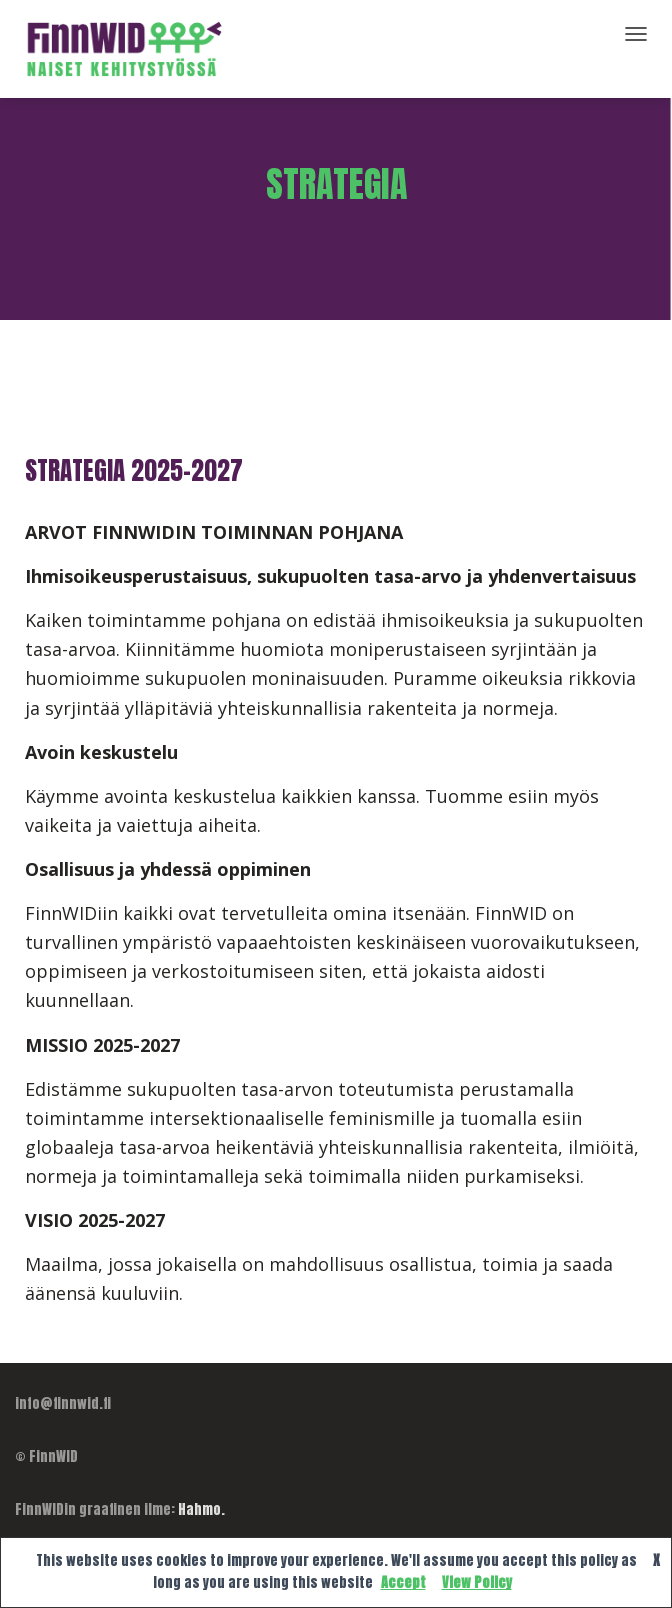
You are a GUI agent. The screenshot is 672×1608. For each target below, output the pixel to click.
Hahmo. (201, 1509)
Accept (403, 1582)
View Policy (477, 1582)
